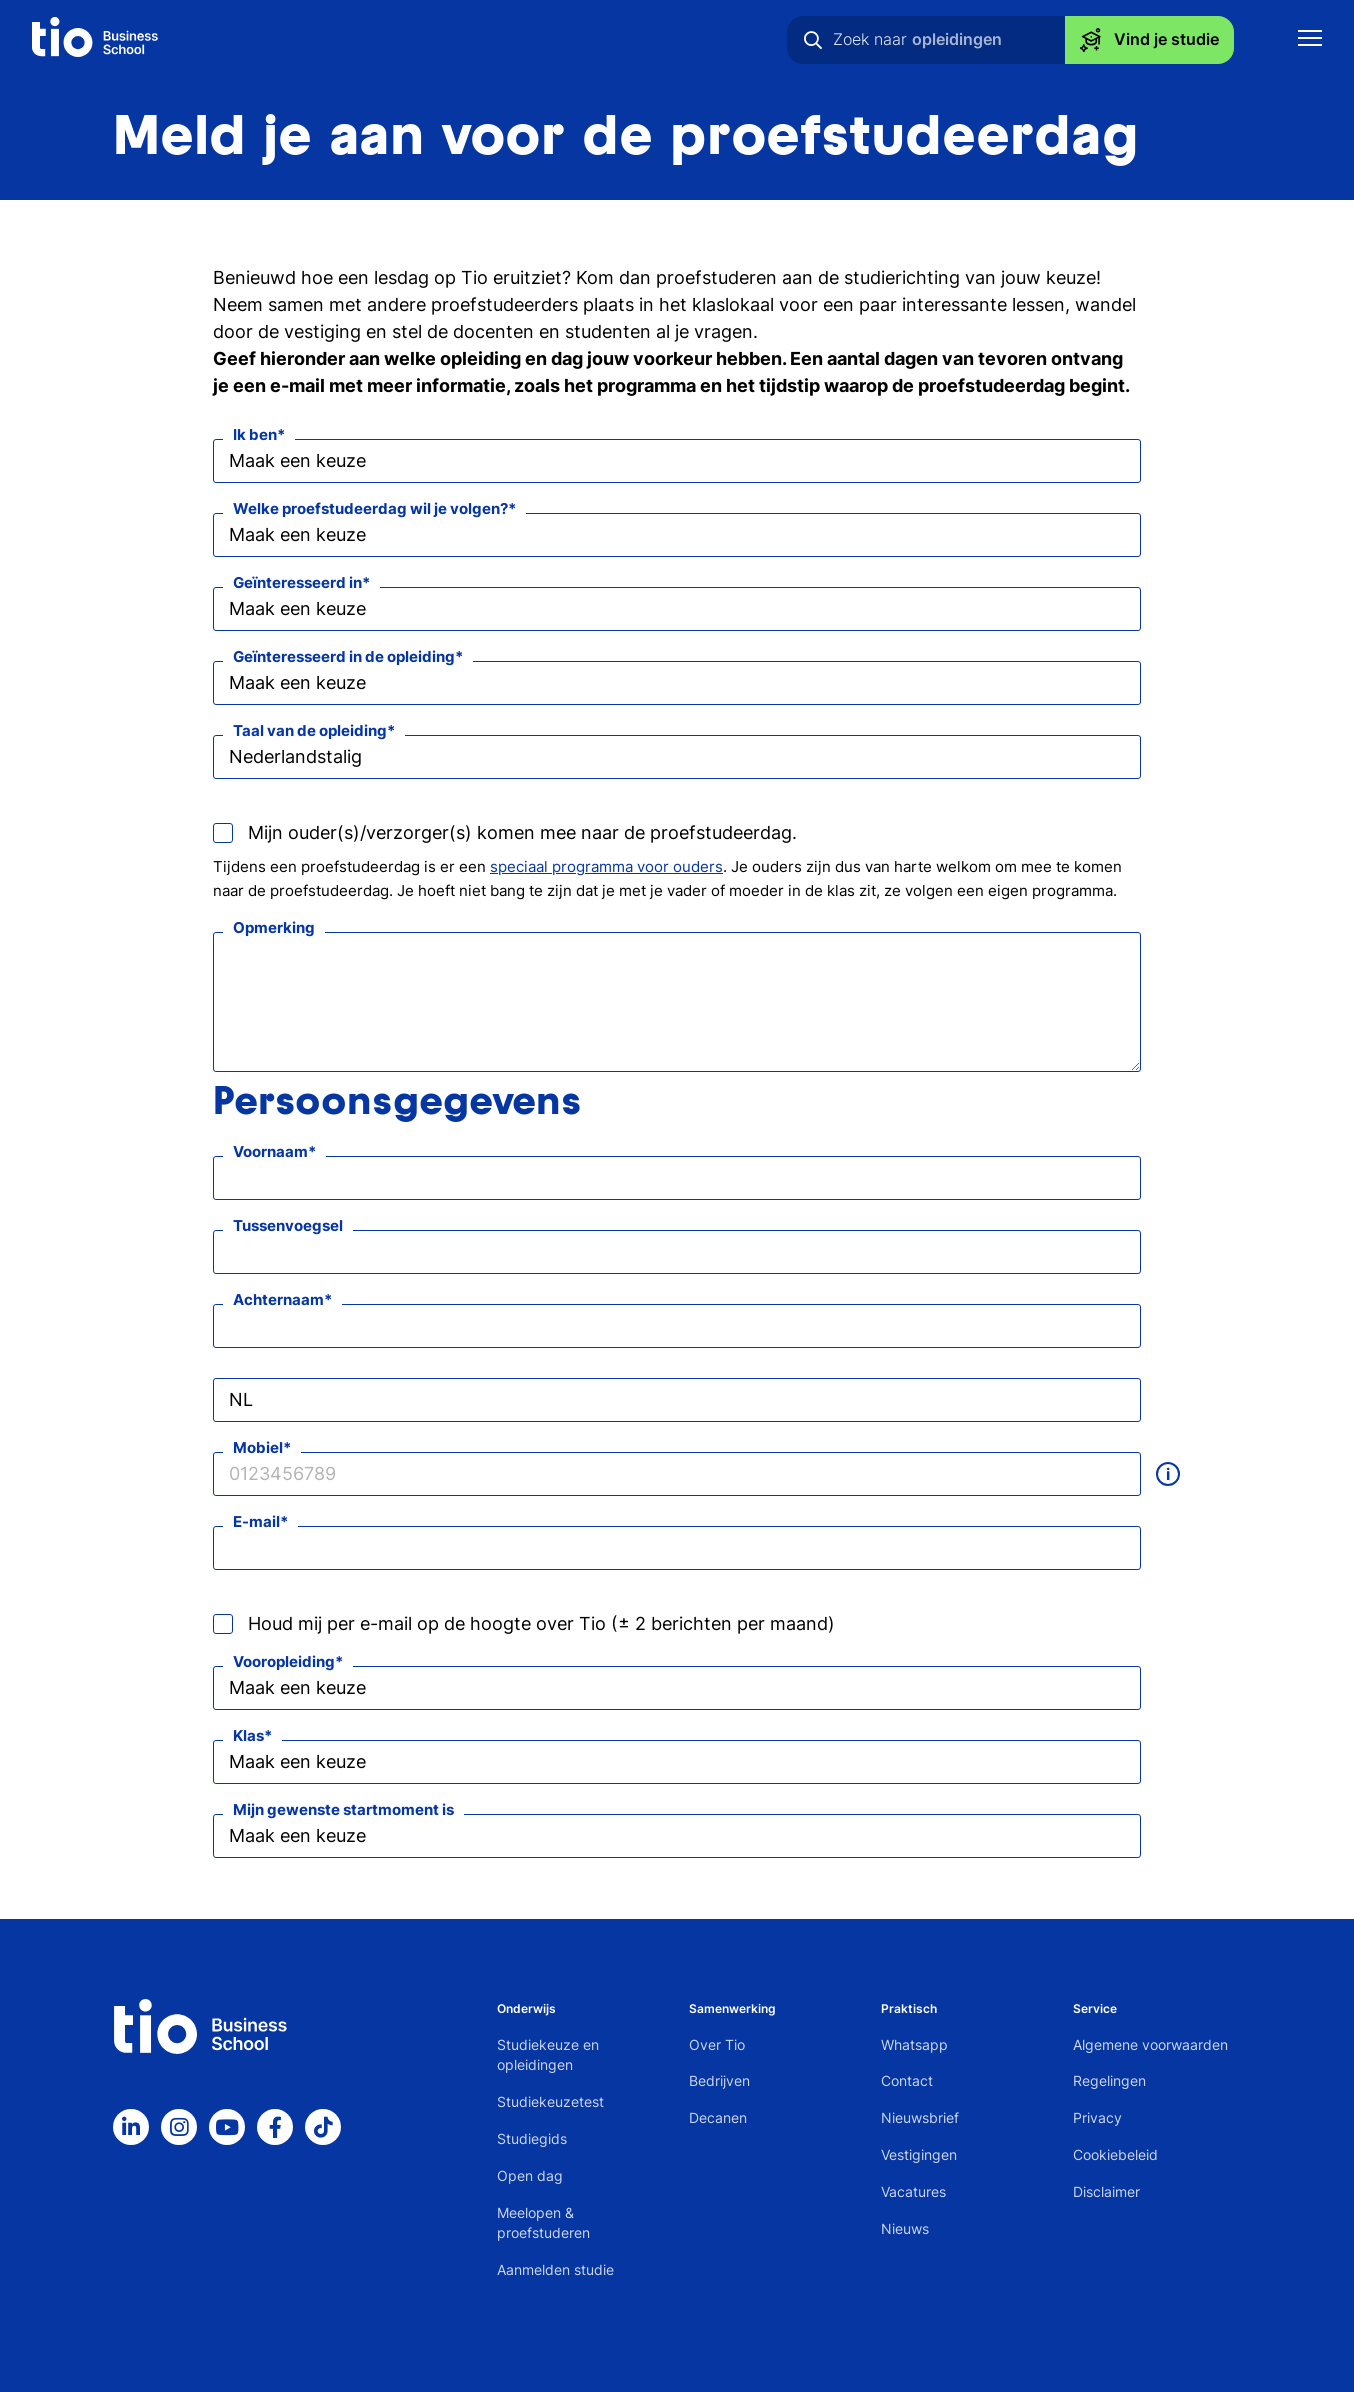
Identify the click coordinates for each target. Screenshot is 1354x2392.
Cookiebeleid (1115, 2154)
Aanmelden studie (555, 2269)
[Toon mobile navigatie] (1310, 40)
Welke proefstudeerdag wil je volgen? (370, 508)
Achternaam (278, 1299)
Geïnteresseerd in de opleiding (344, 656)
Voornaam (270, 1151)
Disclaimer (1106, 2191)
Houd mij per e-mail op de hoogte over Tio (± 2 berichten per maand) (541, 1623)
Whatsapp (914, 2044)
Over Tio (717, 2044)
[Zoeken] (813, 40)
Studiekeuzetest (550, 2101)
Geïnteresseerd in (297, 582)
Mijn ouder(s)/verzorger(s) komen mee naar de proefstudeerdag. (522, 832)
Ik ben (255, 434)
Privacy (1097, 2117)
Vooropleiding (284, 1661)
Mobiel (258, 1447)
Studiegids (532, 2138)
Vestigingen (919, 2154)
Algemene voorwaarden (1150, 2044)
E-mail (256, 1521)
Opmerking (274, 927)
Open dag (530, 2175)
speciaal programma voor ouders (606, 866)
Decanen (718, 2117)
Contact (907, 2080)
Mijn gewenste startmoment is (343, 1809)
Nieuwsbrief (920, 2117)
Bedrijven (719, 2080)
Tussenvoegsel (288, 1225)
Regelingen (1109, 2080)
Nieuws (905, 2228)
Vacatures (913, 2191)
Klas (248, 1735)
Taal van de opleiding (310, 730)
